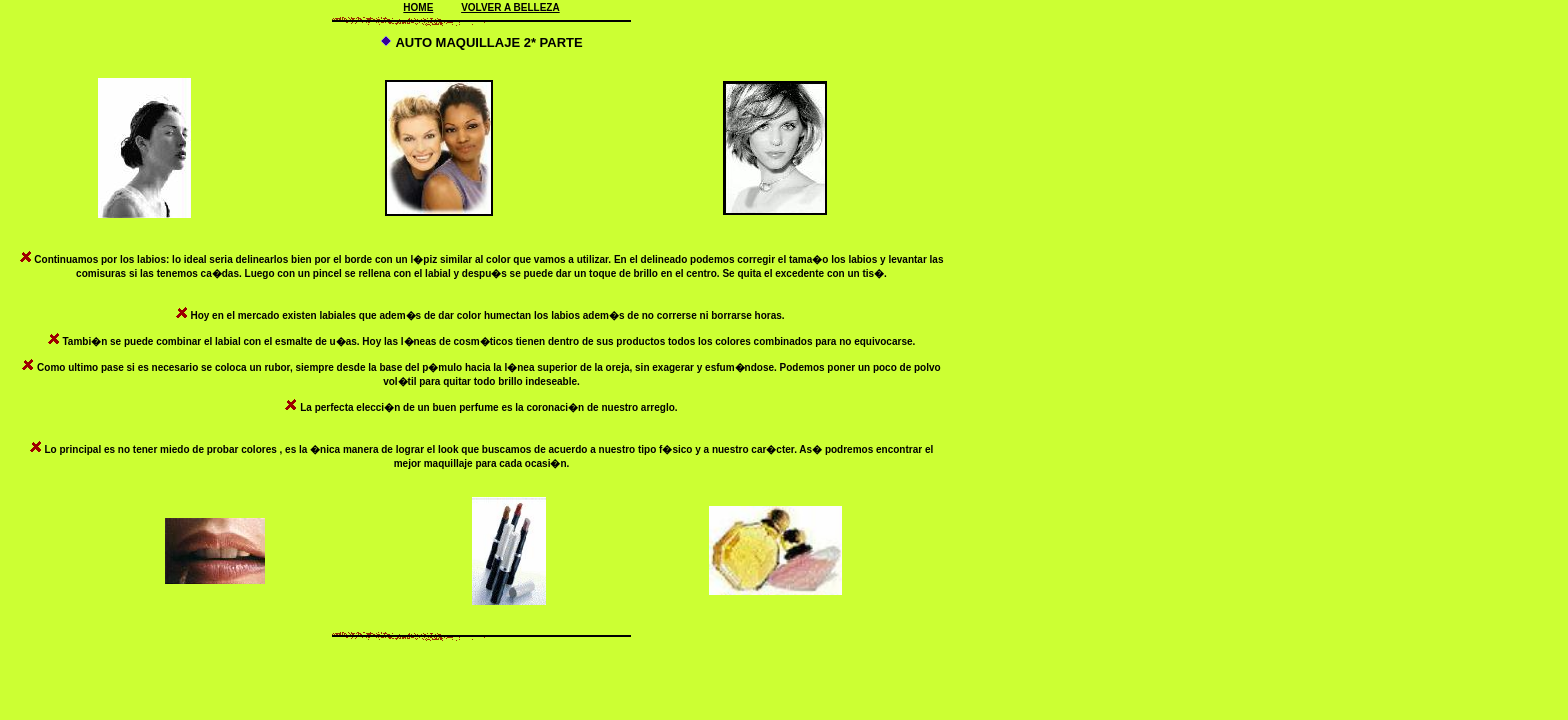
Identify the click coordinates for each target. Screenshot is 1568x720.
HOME (418, 7)
